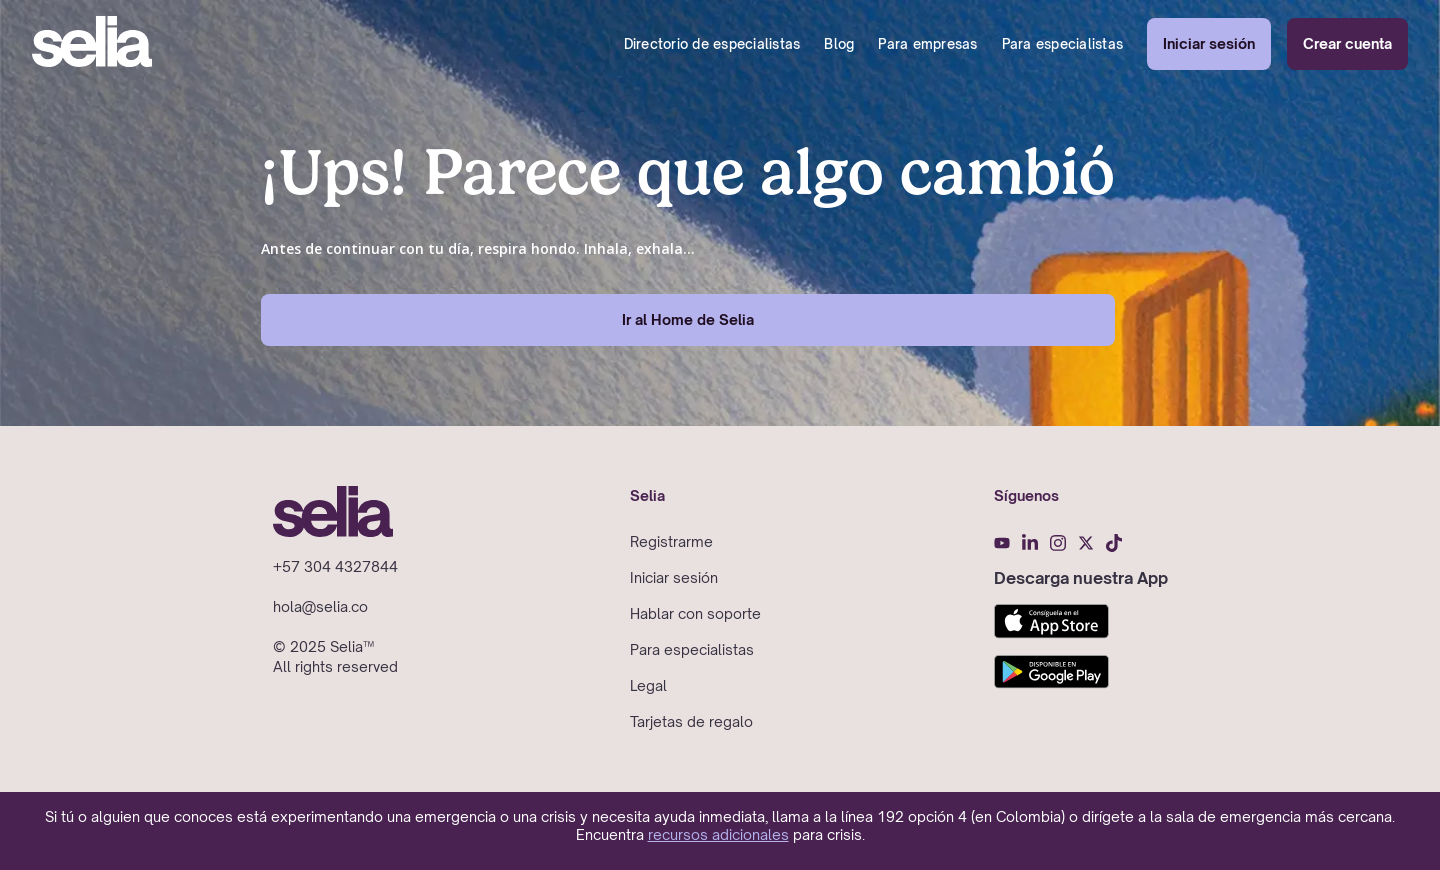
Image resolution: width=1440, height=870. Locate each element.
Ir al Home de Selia (688, 319)
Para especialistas (1063, 44)
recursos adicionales (718, 834)
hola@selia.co (320, 606)
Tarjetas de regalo (691, 721)
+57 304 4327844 (335, 566)
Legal (648, 685)
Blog (839, 44)
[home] (92, 44)
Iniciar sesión (1209, 43)
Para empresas (927, 44)
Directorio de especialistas (712, 44)
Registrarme (671, 541)
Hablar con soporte (695, 613)
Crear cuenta (1347, 43)
